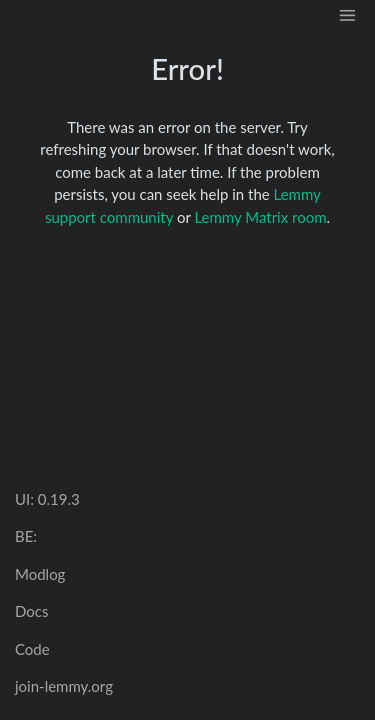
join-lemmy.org (64, 686)
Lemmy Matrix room (260, 217)
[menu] (347, 14)
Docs (31, 611)
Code (32, 649)
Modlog (40, 574)
